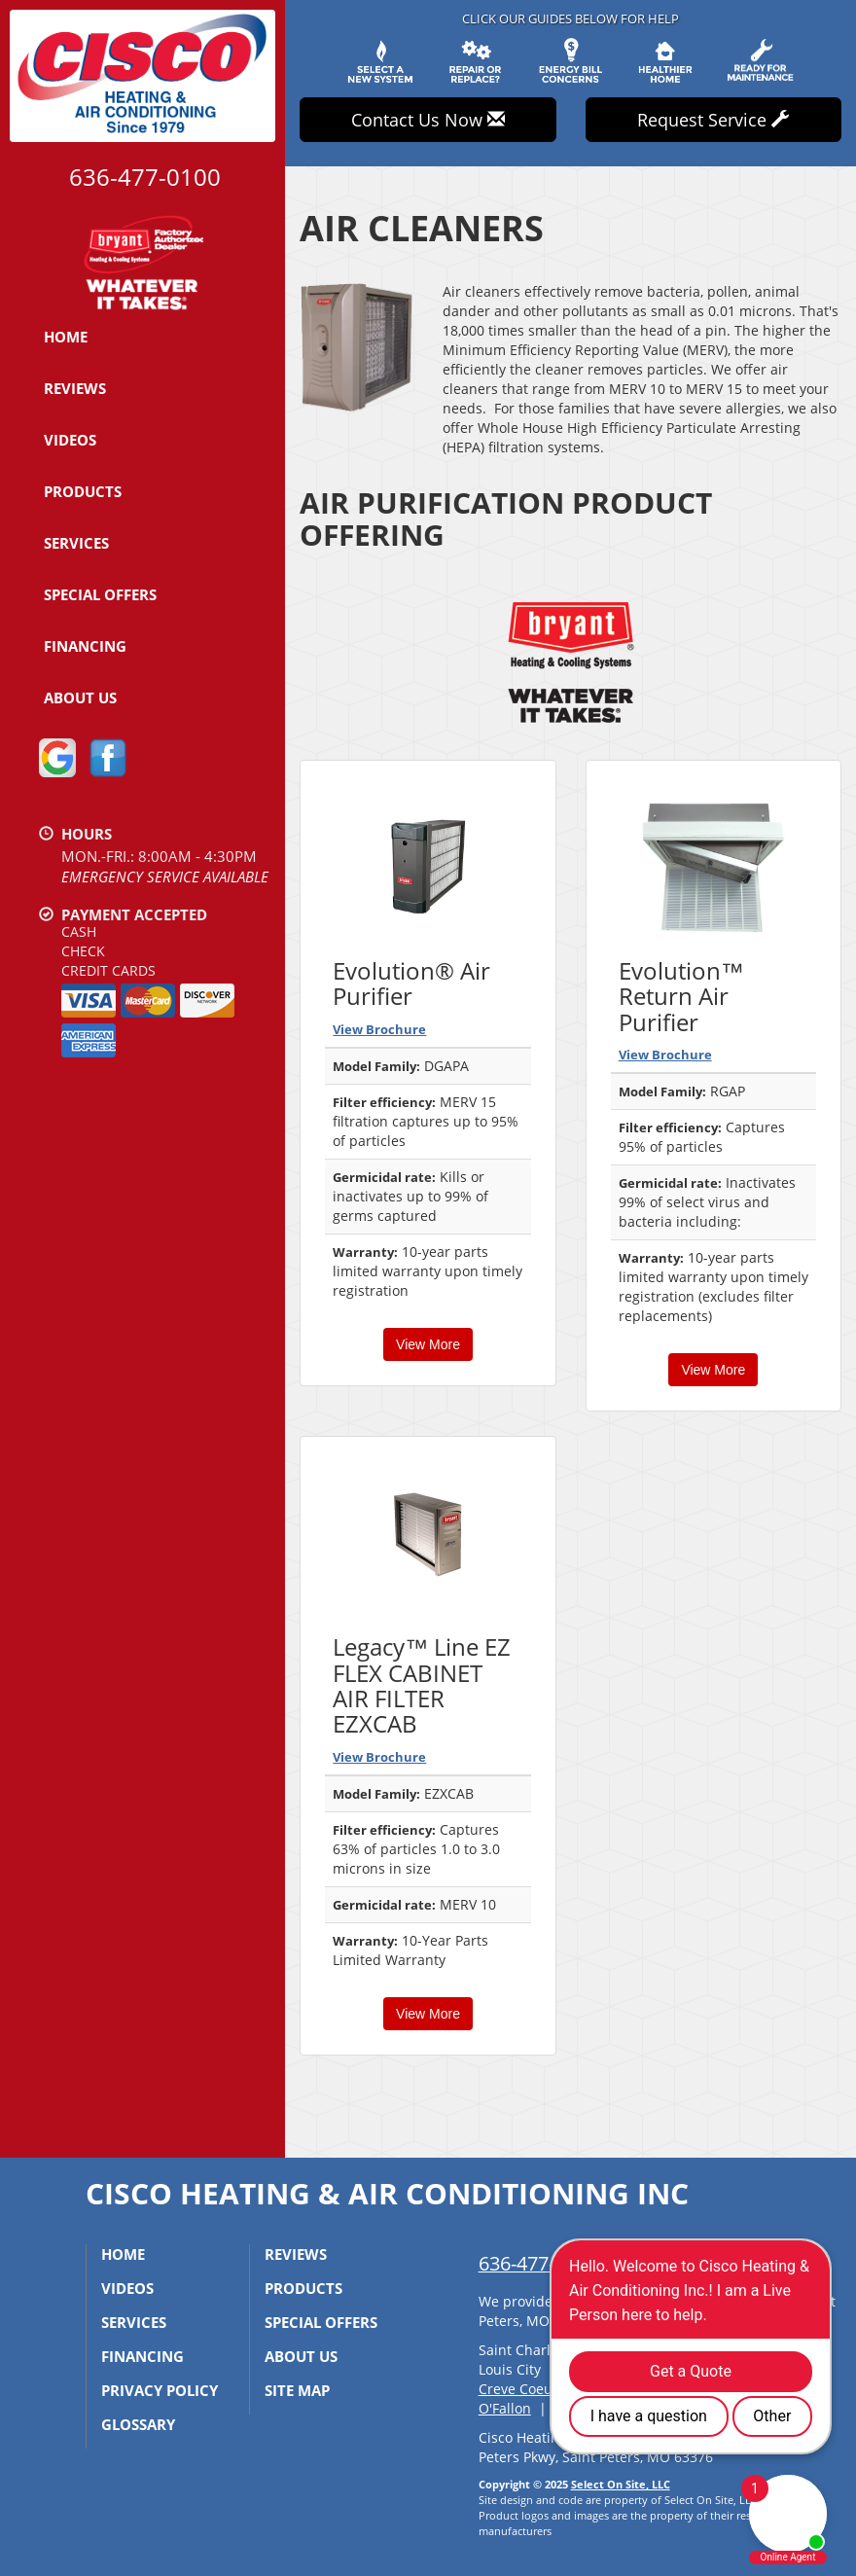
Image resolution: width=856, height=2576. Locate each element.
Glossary (138, 2424)
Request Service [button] (713, 119)
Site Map (297, 2390)
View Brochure (379, 1029)
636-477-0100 (538, 2263)
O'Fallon (505, 2408)
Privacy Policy (159, 2390)
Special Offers (100, 594)
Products (83, 491)
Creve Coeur (518, 2388)
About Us (80, 697)
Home (66, 336)
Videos (70, 439)
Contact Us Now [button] (428, 119)
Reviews (75, 388)
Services (76, 543)
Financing (85, 646)
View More (428, 1344)
